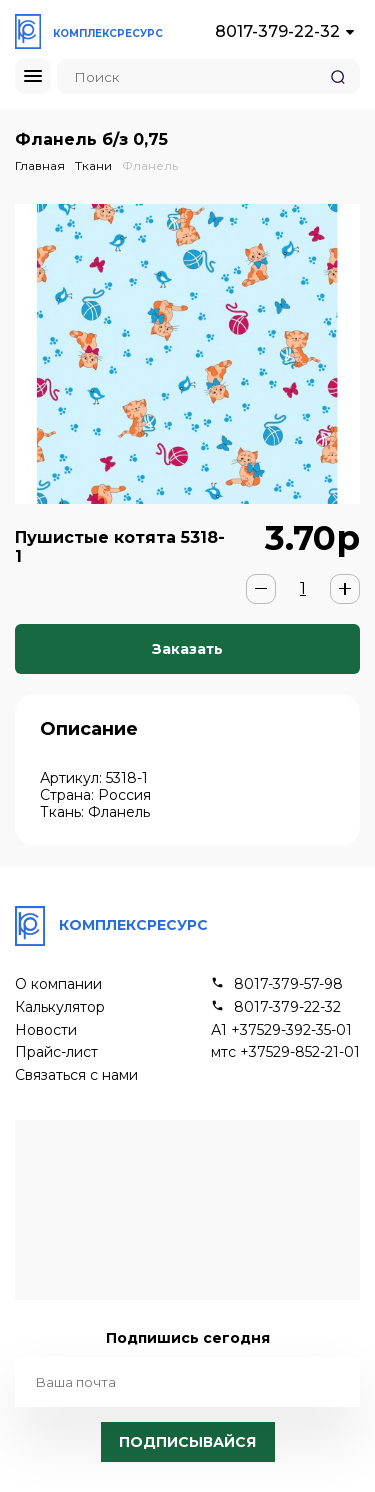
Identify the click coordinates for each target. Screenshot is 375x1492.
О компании (58, 984)
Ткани (93, 165)
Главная (40, 165)
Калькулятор (60, 1007)
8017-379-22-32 (277, 31)
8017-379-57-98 (288, 984)
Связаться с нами (76, 1075)
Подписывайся (187, 1442)
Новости (46, 1030)
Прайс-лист (56, 1052)
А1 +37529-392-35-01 (281, 1030)
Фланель (150, 165)
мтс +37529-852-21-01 (285, 1052)
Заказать (187, 649)
